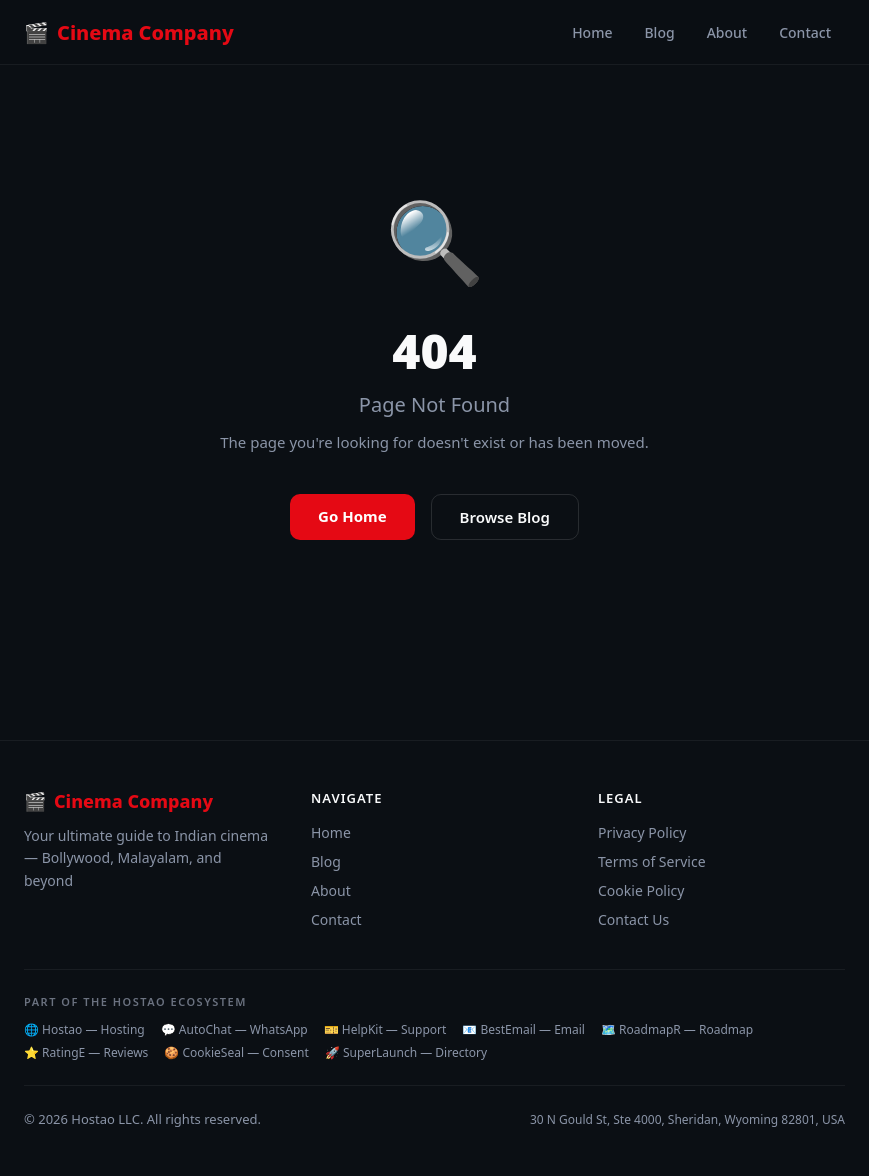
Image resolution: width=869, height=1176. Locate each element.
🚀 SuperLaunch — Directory (406, 1052)
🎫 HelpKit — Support (385, 1029)
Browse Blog (505, 517)
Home (592, 32)
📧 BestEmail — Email (523, 1029)
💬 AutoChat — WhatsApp (234, 1029)
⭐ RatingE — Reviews (86, 1052)
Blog (659, 32)
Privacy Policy (642, 832)
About (727, 32)
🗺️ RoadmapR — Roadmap (677, 1029)
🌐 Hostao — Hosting (84, 1029)
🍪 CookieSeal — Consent (236, 1052)
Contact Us (633, 919)
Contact (805, 32)
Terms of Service (652, 861)
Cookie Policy (641, 890)
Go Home (352, 516)
